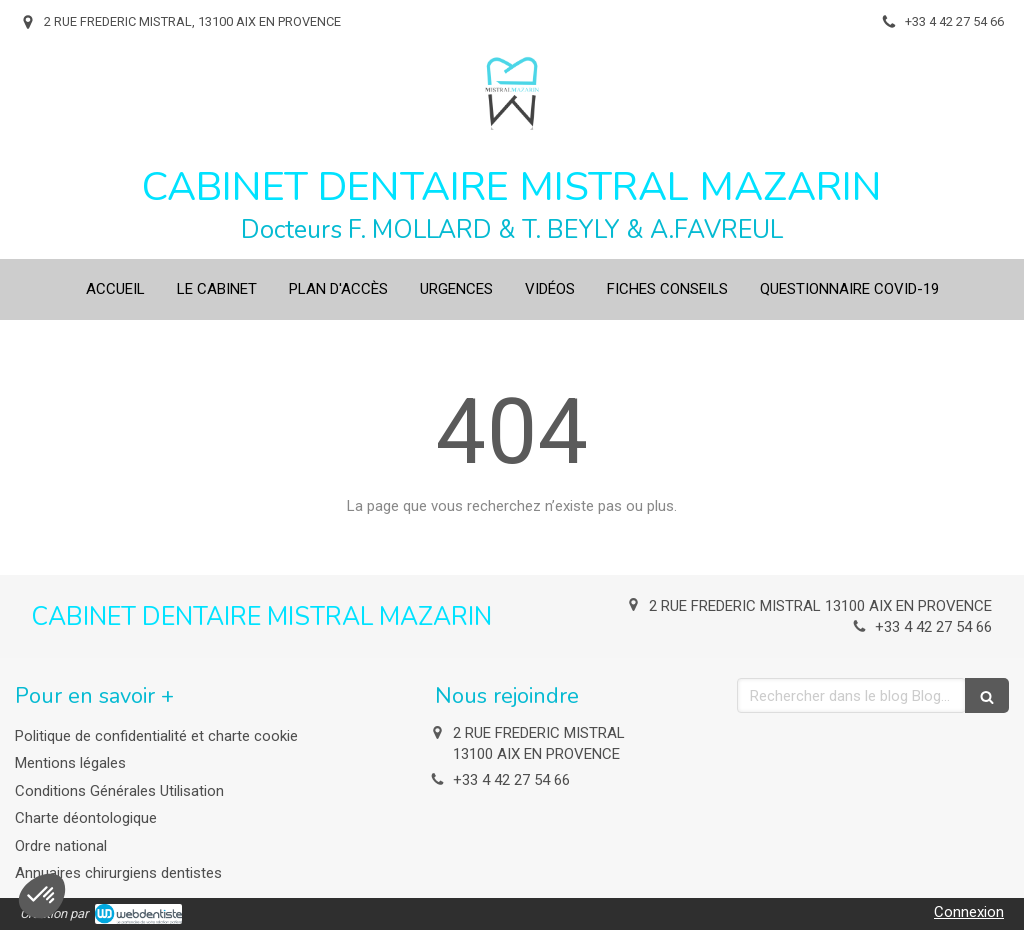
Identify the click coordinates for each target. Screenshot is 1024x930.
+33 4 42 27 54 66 (933, 627)
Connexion (969, 912)
